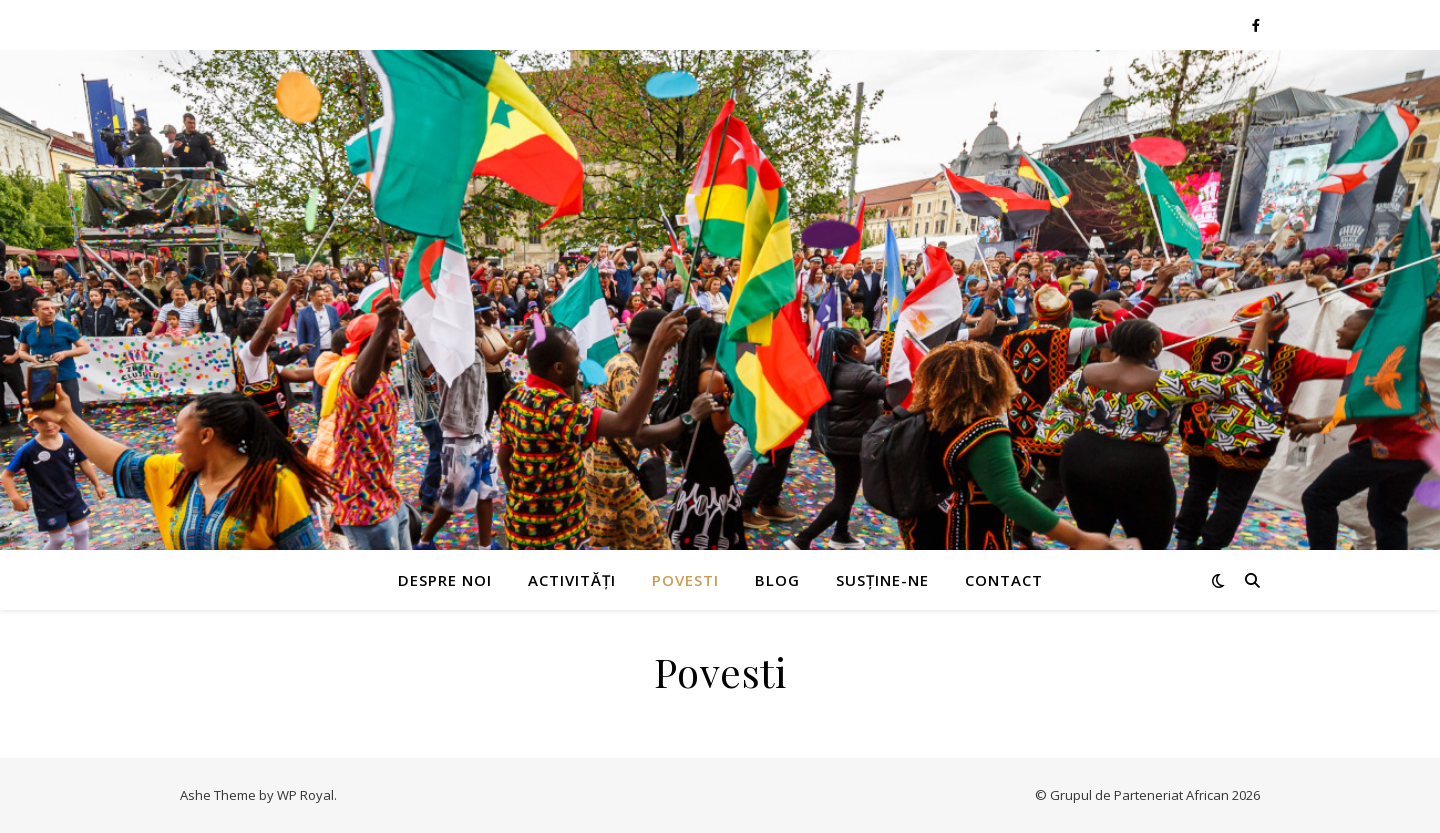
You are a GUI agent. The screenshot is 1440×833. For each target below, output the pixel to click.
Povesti (685, 580)
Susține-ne (882, 580)
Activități (572, 580)
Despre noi (445, 580)
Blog (777, 580)
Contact (1004, 580)
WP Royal (305, 795)
